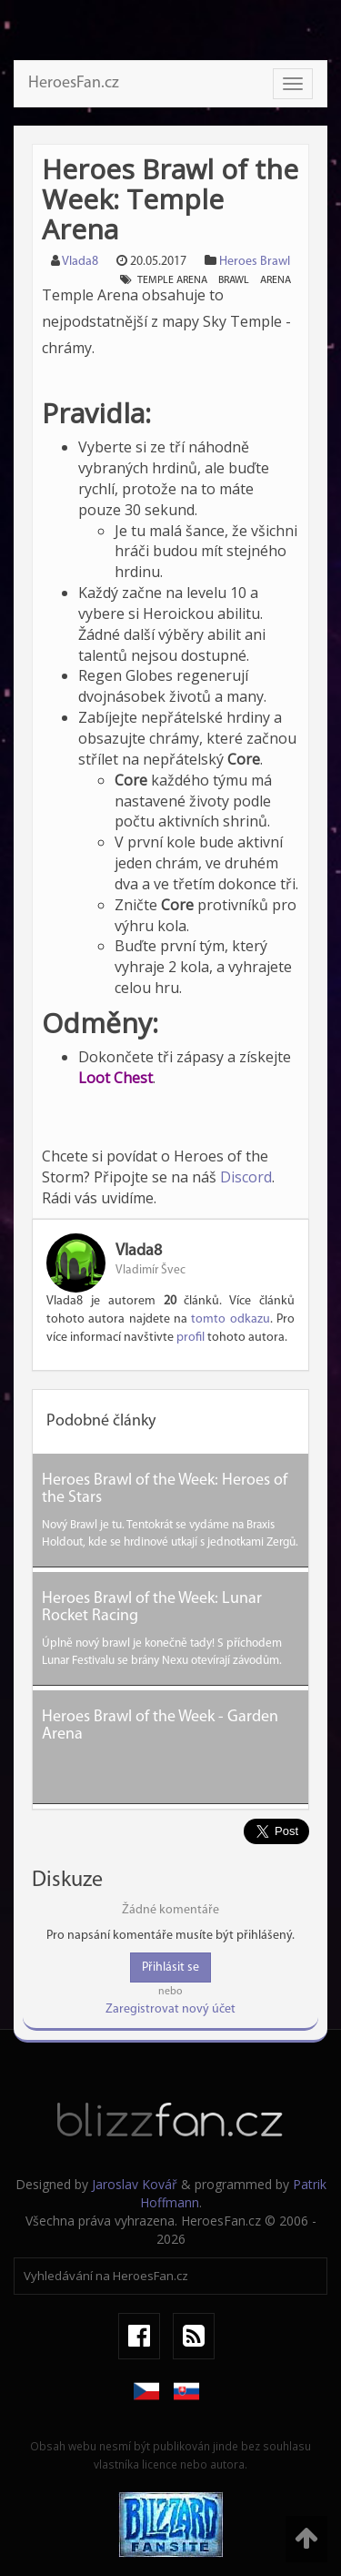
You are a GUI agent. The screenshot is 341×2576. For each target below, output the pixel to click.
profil (190, 1337)
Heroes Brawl (254, 262)
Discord (246, 1177)
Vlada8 (80, 262)
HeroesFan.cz (73, 83)
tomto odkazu (230, 1319)
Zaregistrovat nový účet (170, 2009)
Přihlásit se (170, 1967)
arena (275, 280)
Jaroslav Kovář (134, 2184)
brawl (233, 280)
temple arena (172, 280)
